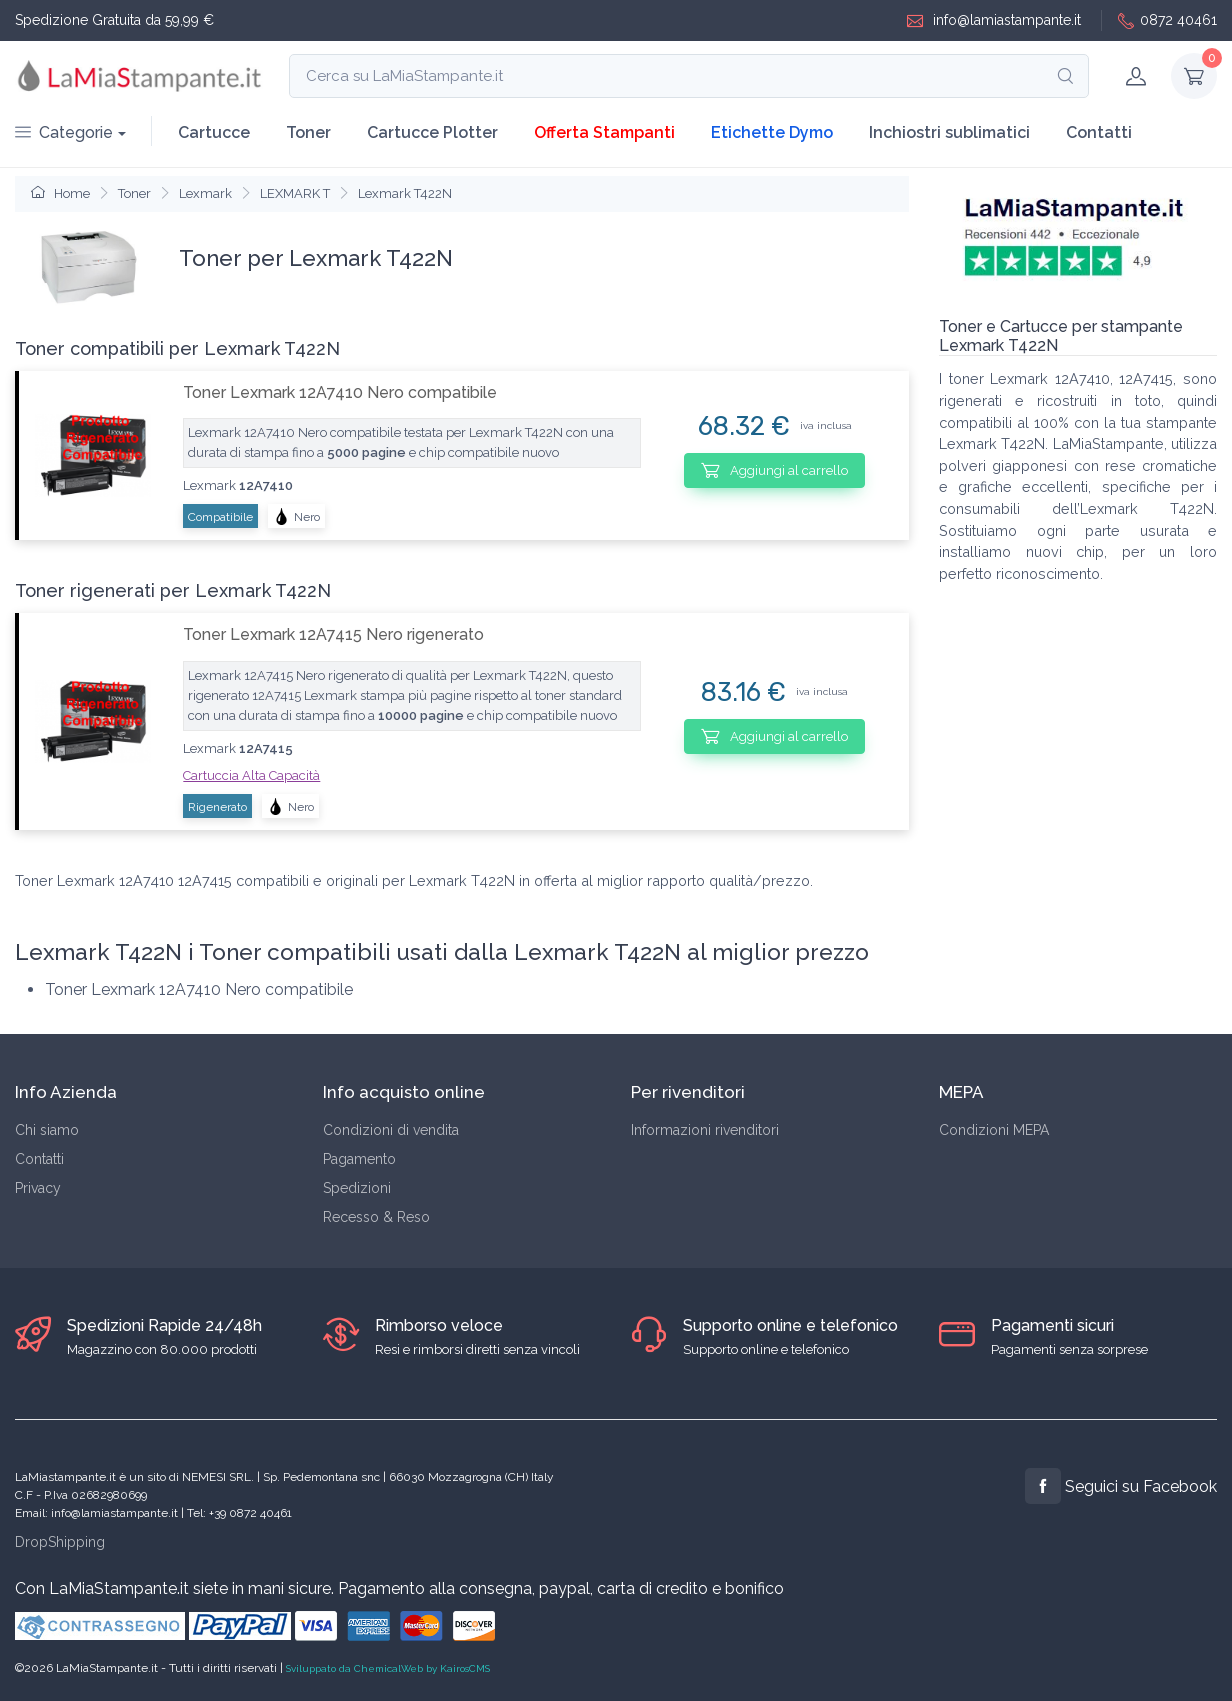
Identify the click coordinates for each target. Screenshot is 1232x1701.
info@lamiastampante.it (994, 20)
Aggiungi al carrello (774, 470)
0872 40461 (1167, 20)
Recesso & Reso (376, 1217)
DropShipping (60, 1542)
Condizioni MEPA (994, 1130)
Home (60, 193)
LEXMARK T (295, 193)
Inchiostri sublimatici (949, 132)
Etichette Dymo (772, 132)
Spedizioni (357, 1188)
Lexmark (205, 193)
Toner (308, 132)
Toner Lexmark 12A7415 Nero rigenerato (333, 634)
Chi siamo (47, 1130)
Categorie (64, 132)
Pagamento (359, 1159)
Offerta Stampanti (604, 132)
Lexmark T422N (405, 193)
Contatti (1099, 132)
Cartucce (214, 132)
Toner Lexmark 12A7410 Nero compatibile (340, 392)
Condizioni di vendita (391, 1130)
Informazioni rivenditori (705, 1130)
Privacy (38, 1188)
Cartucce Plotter (432, 132)
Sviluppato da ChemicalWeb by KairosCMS (388, 1668)
